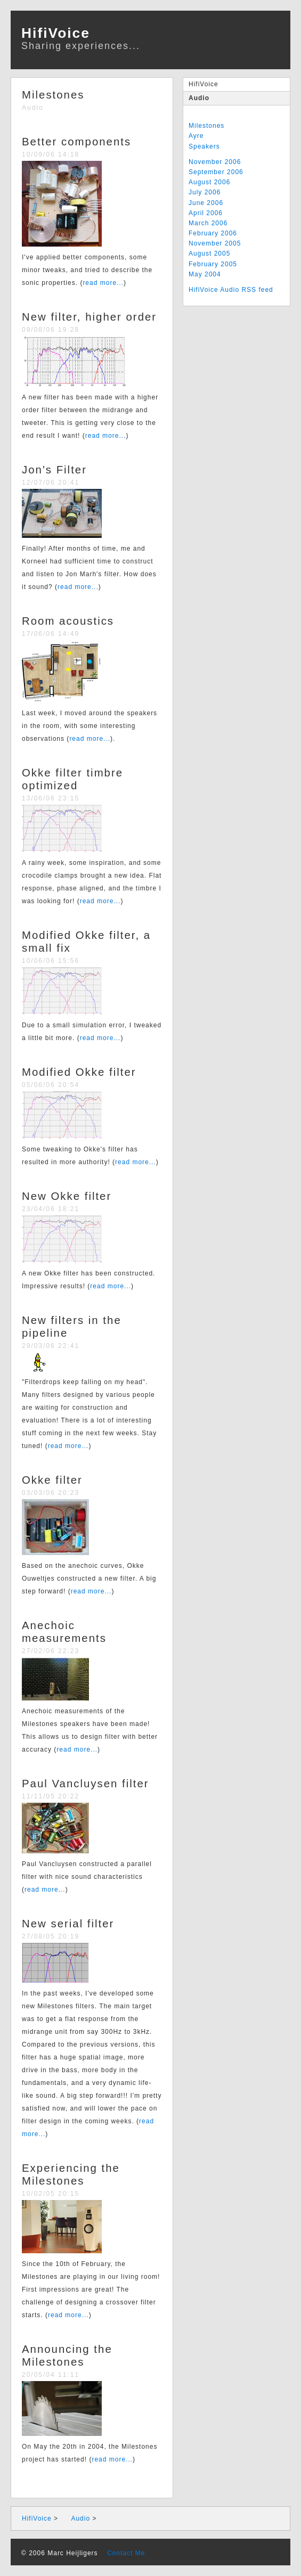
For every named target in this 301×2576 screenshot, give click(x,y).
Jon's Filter (54, 470)
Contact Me (122, 2553)
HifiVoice (203, 84)
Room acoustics (68, 621)
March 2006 (208, 223)
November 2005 (215, 243)
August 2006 (209, 182)
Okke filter (52, 1480)
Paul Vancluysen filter (85, 1783)
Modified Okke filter (79, 1072)
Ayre (196, 136)
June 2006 (206, 203)
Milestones (206, 125)
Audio (199, 98)
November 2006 (215, 162)
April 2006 (206, 213)
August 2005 (209, 253)
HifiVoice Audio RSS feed (231, 289)
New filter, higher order (89, 317)
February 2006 (213, 233)
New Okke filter (66, 1196)
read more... (103, 283)
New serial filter (68, 1923)
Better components (76, 142)
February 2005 (213, 264)
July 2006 (205, 192)
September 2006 (216, 172)
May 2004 (205, 274)
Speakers (204, 146)
